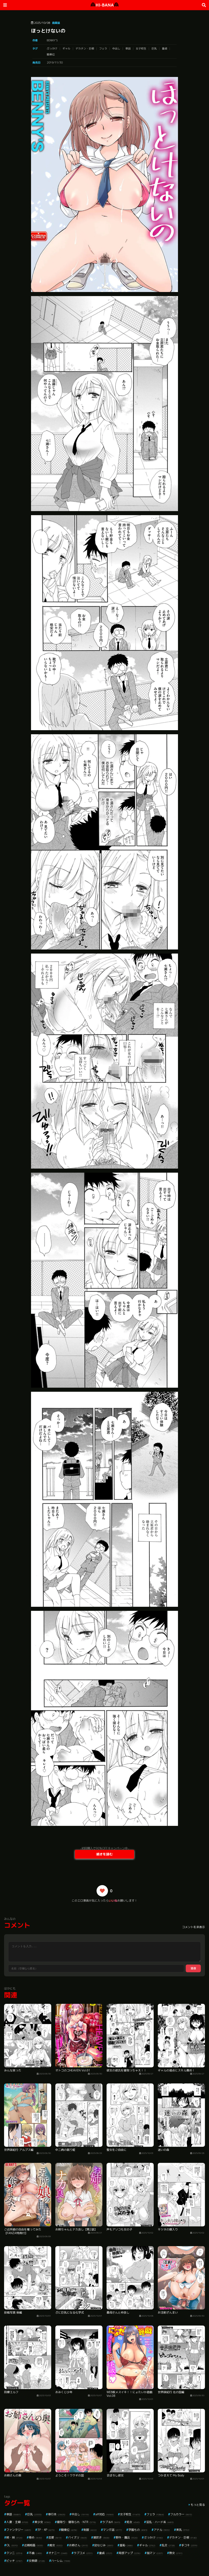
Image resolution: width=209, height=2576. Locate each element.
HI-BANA (104, 5)
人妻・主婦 (17, 2522)
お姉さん (78, 2545)
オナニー (57, 2553)
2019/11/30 (55, 62)
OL (12, 2545)
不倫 (35, 2553)
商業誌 (56, 23)
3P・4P (46, 2530)
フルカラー (181, 2514)
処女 (133, 2522)
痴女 (56, 2545)
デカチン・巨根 (85, 48)
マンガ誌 (112, 2530)
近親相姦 (33, 2545)
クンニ (14, 2553)
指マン (155, 2553)
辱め (35, 2537)
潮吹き (101, 2537)
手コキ (189, 2545)
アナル (162, 2530)
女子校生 (141, 48)
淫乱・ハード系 (160, 2522)
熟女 (175, 2553)
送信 (193, 1968)
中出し (116, 48)
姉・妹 (14, 2537)
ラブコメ (83, 2553)
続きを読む (104, 1854)
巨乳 (154, 48)
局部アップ (129, 2553)
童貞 (164, 48)
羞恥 (126, 2545)
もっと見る (198, 2505)
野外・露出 (127, 2537)
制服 (90, 2530)
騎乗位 (51, 54)
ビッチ (14, 2561)
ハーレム (60, 2561)
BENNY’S (52, 40)
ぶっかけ (52, 48)
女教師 (37, 2561)
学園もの (137, 2530)
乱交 (168, 2545)
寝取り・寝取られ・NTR (76, 2522)
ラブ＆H (111, 2522)
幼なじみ (103, 2545)
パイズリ (77, 2537)
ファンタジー (18, 2530)
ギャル (66, 48)
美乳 (182, 2530)
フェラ (103, 48)
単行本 (56, 2514)
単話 (128, 48)
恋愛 (55, 2537)
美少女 (42, 2522)
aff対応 (104, 2514)
